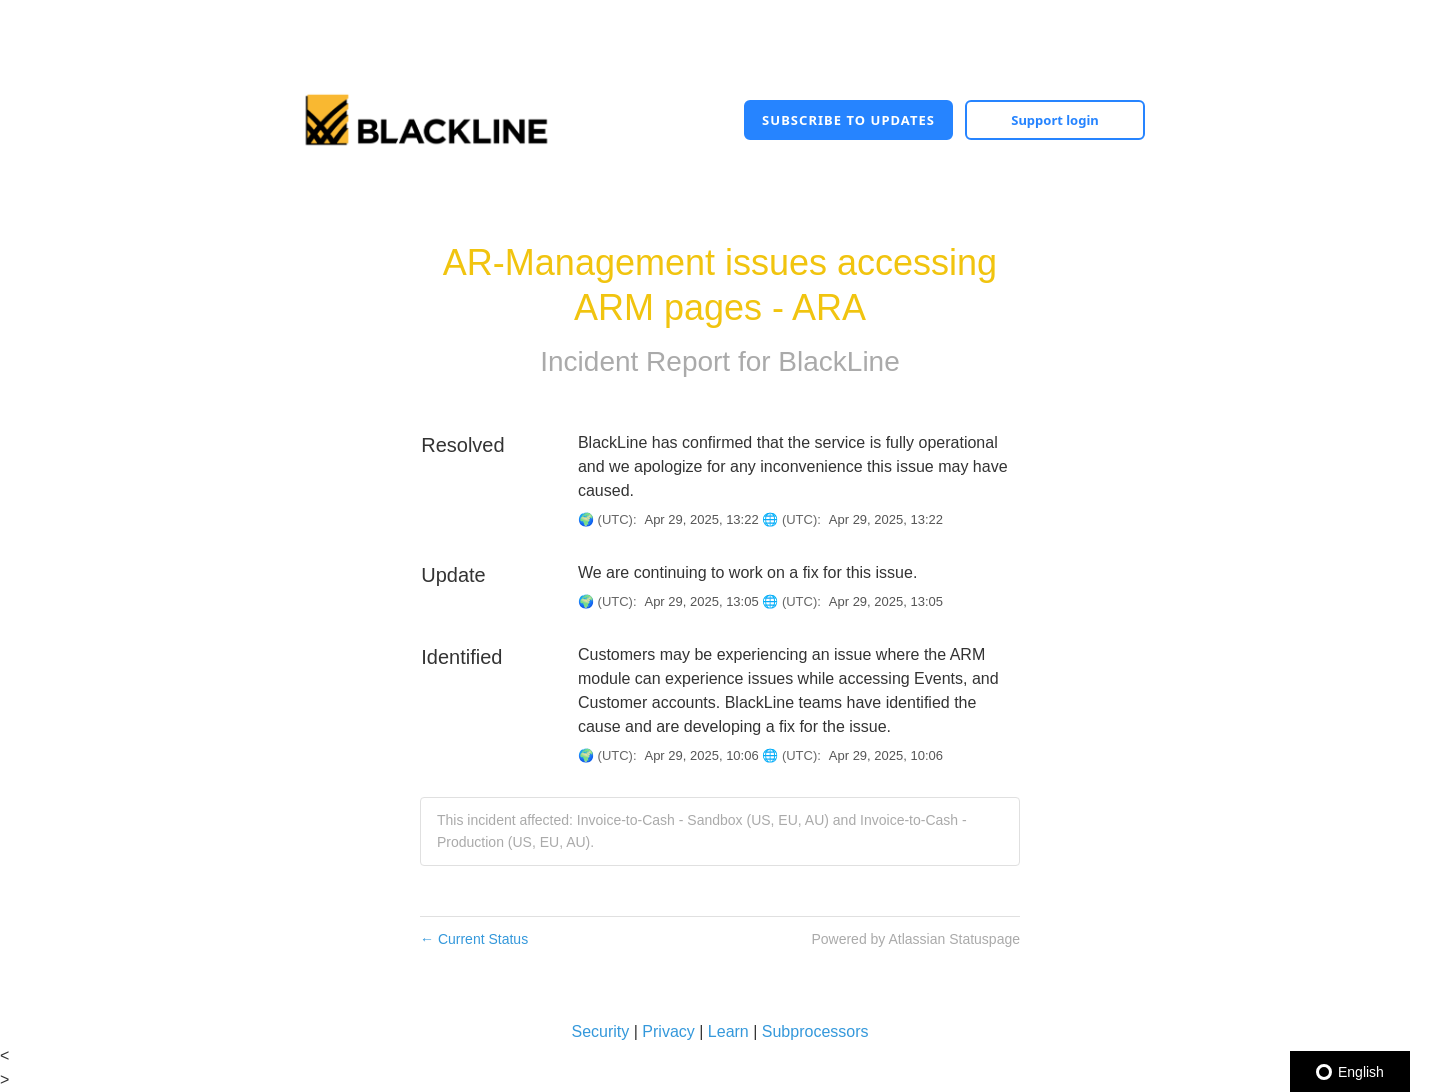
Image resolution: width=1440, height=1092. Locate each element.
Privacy (668, 1031)
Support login (1055, 120)
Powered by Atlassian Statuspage (915, 939)
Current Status (474, 939)
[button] (848, 120)
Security (600, 1031)
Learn (728, 1031)
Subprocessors (815, 1031)
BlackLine (838, 361)
